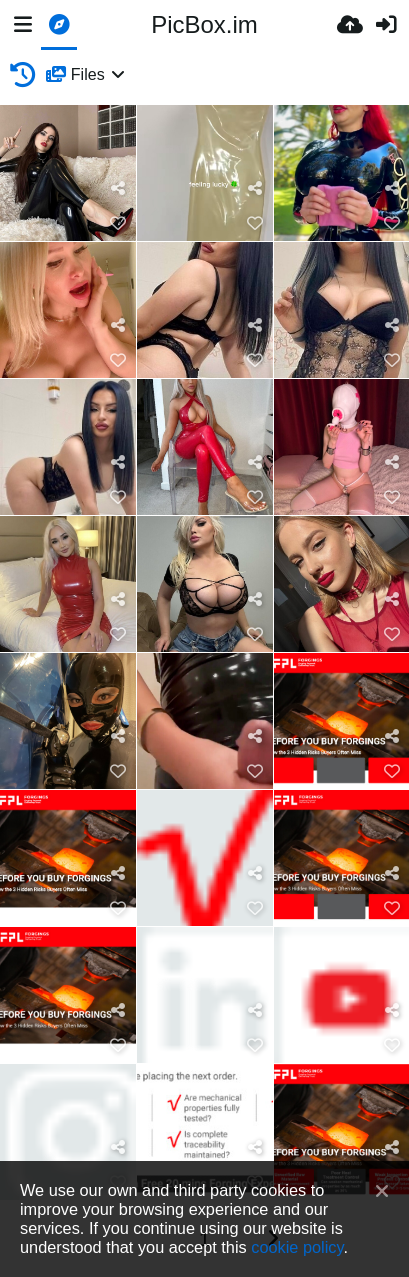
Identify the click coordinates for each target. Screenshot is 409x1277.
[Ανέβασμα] (350, 25)
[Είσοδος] (386, 25)
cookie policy (297, 1247)
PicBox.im (204, 24)
